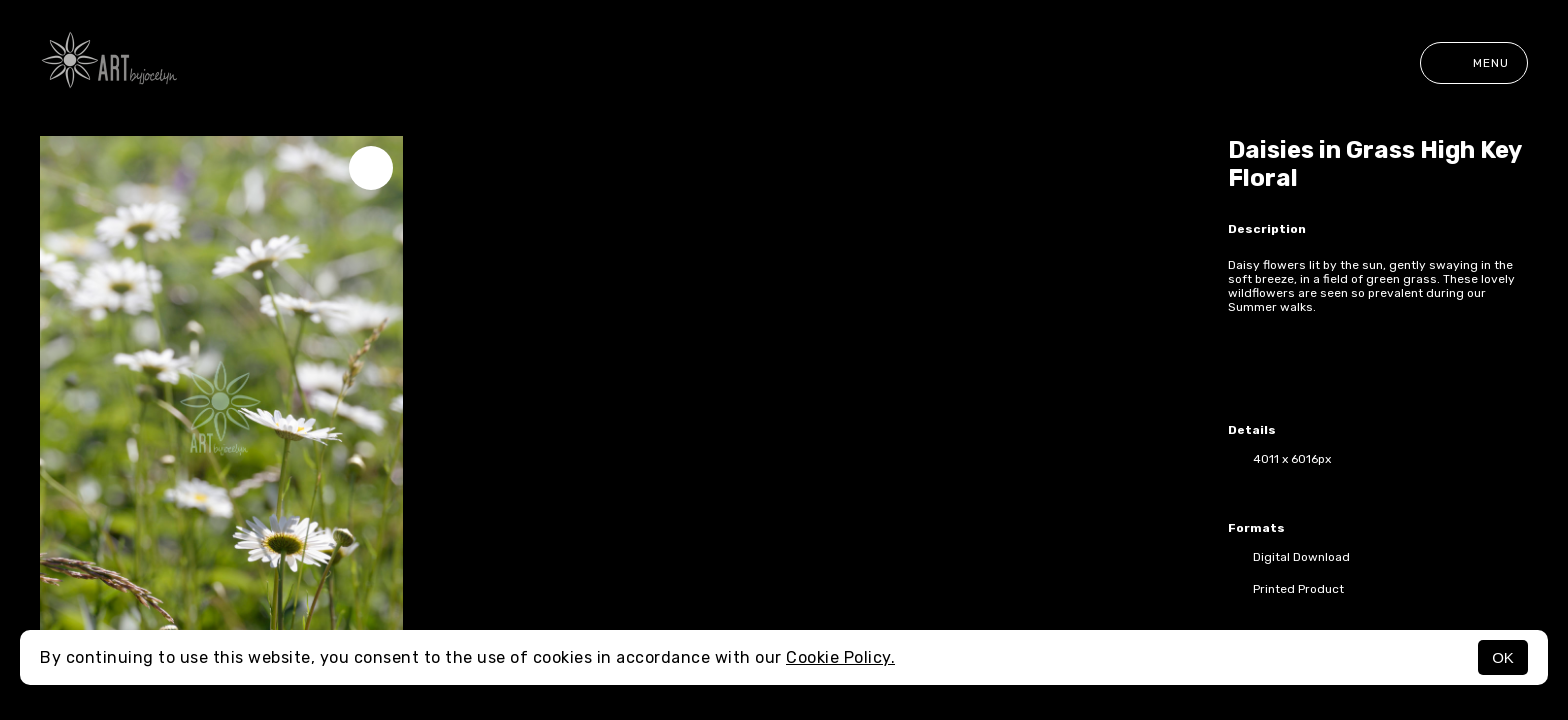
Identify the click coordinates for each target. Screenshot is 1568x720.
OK (1503, 657)
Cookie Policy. (840, 657)
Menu (1474, 63)
